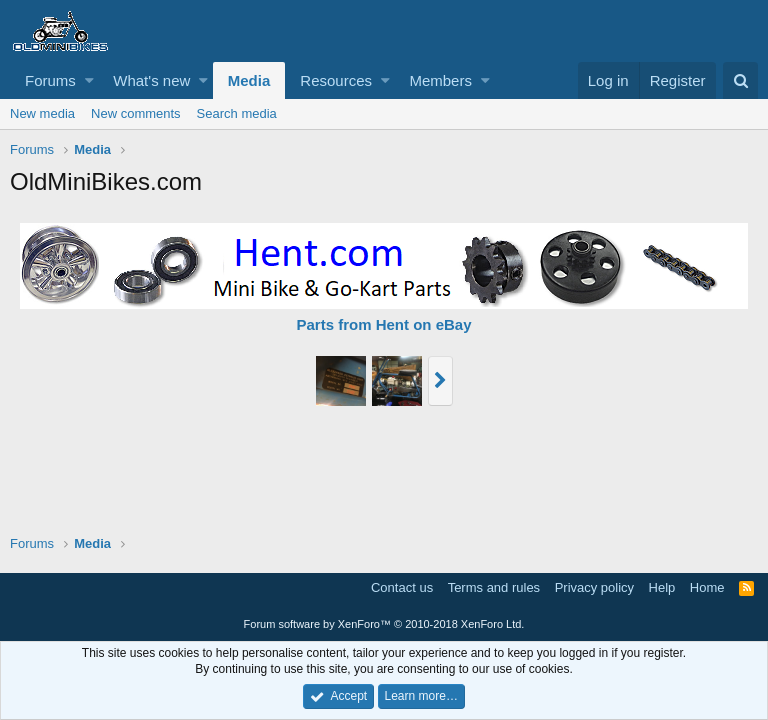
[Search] (740, 80)
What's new (151, 80)
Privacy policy (594, 587)
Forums (50, 80)
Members (440, 80)
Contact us (402, 587)
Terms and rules (494, 587)
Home (707, 587)
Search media (237, 113)
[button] (89, 80)
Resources (336, 80)
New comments (136, 113)
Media (249, 80)
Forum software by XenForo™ (384, 624)
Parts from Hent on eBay (383, 324)
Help (662, 587)
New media (42, 113)
